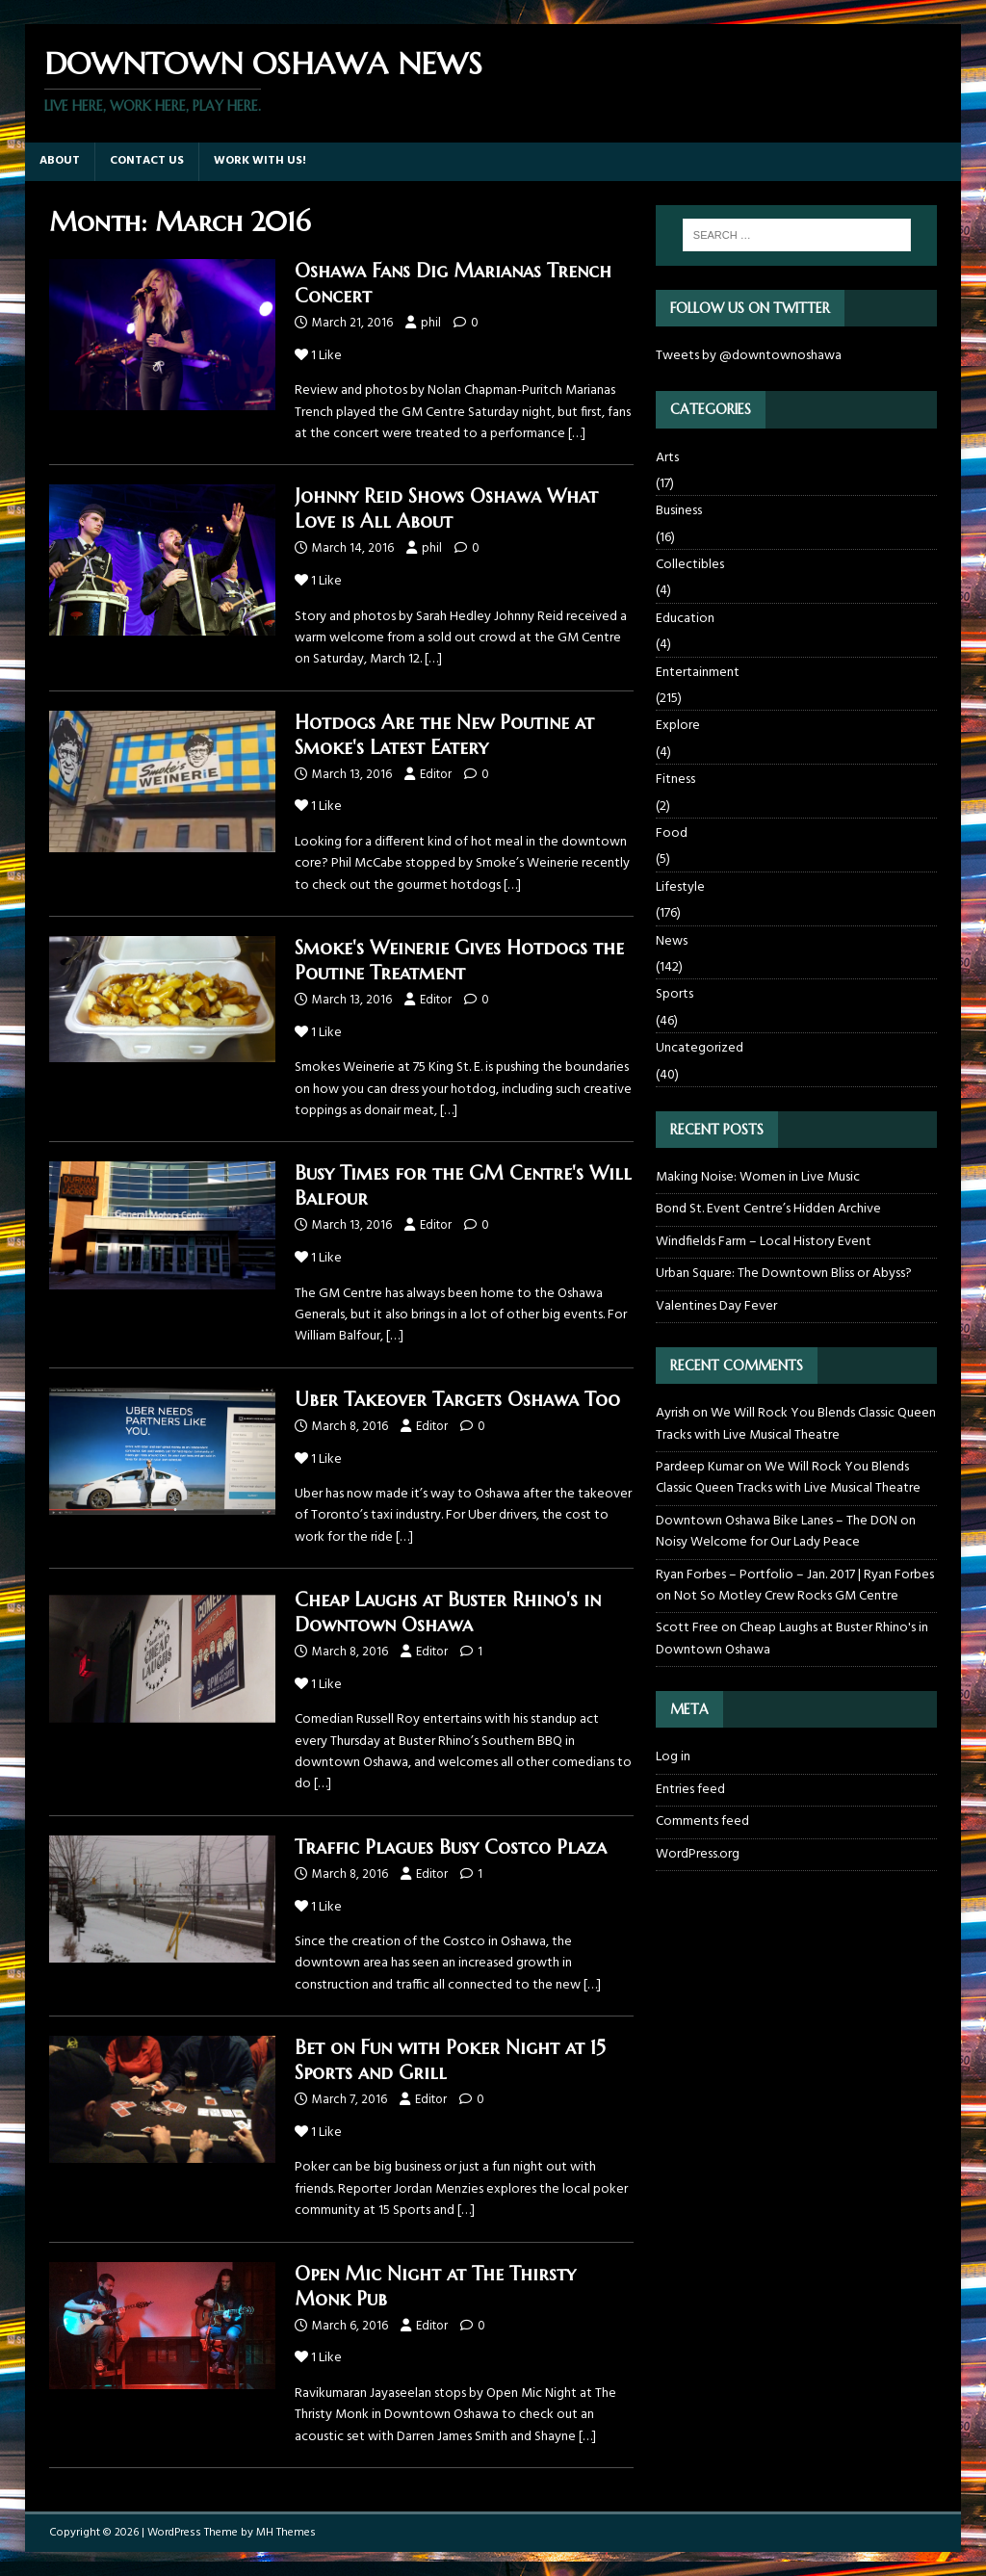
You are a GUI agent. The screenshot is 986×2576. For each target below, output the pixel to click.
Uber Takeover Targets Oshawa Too (457, 1400)
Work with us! (260, 160)
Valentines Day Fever (716, 1306)
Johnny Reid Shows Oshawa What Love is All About (446, 508)
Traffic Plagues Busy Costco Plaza (451, 1847)
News (672, 941)
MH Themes (286, 2532)
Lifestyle (680, 887)
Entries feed (690, 1790)
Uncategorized (699, 1048)
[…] (576, 434)
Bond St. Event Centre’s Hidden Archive (768, 1209)
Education (685, 619)
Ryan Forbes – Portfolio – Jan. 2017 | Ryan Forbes (795, 1575)
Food (672, 833)
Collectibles (690, 565)
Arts (667, 458)
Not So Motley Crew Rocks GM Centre (786, 1596)
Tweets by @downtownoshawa (749, 356)
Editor (436, 775)
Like (318, 356)
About (59, 160)
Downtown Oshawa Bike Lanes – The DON (776, 1521)
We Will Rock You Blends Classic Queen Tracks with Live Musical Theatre (796, 1423)
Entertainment (698, 673)
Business (679, 511)
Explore (678, 726)
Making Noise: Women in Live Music (758, 1177)
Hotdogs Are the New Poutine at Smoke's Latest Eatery (444, 735)
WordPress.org (698, 1854)
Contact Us (147, 160)
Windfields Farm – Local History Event (763, 1242)
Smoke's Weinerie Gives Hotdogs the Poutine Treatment (459, 960)
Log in (673, 1757)
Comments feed (702, 1821)
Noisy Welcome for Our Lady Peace (758, 1542)
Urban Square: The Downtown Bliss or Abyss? (784, 1273)
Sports (674, 994)
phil (431, 323)
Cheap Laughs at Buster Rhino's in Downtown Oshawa (448, 1612)
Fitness (675, 779)
